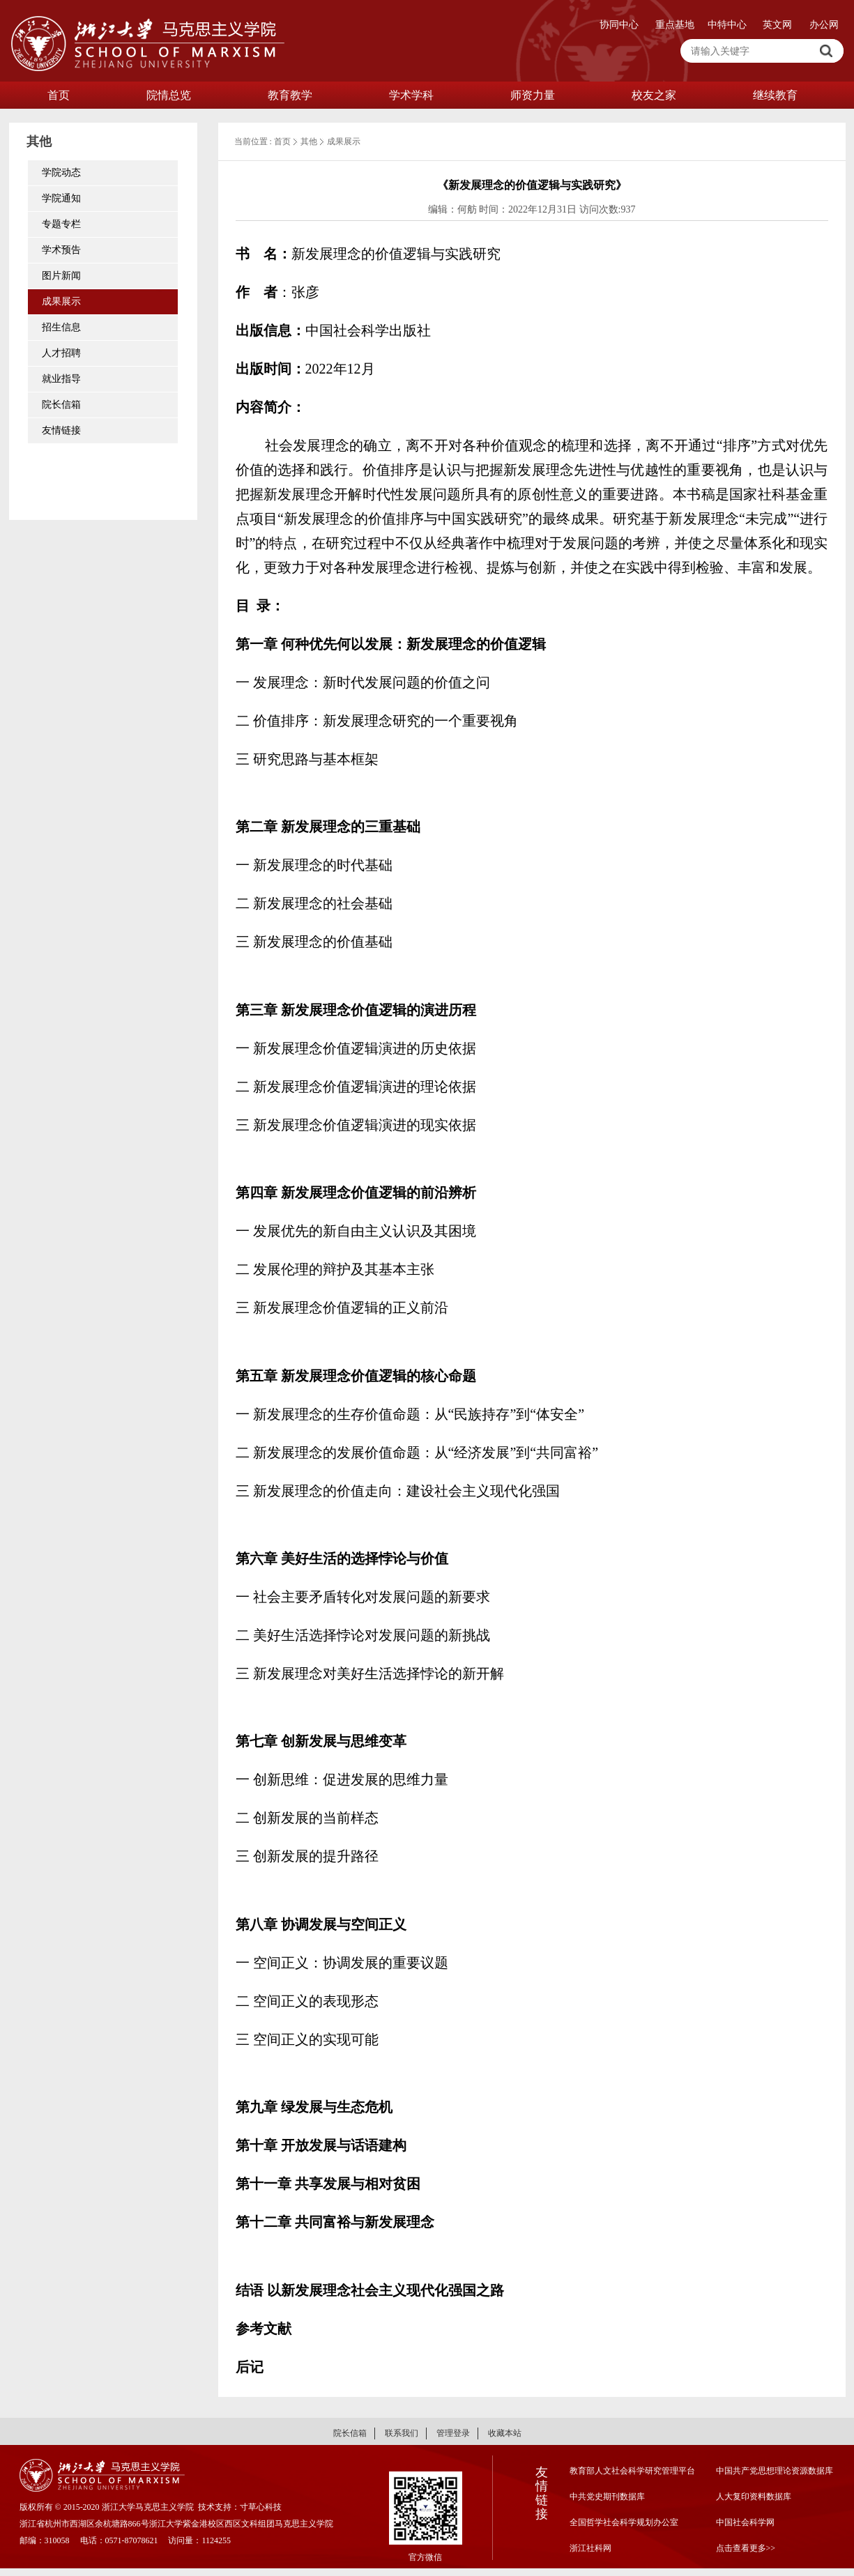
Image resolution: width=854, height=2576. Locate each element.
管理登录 (453, 2433)
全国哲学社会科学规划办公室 (624, 2522)
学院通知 (61, 198)
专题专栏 (61, 224)
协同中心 (619, 25)
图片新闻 (61, 275)
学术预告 (61, 250)
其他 (308, 141)
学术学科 (411, 95)
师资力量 (532, 95)
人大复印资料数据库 (753, 2496)
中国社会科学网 (745, 2522)
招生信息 (61, 327)
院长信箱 (61, 404)
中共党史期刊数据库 (607, 2496)
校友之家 (654, 95)
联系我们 (401, 2433)
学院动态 (61, 172)
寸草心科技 (261, 2507)
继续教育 (775, 95)
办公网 (824, 25)
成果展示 (61, 301)
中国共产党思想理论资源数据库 (774, 2471)
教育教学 (290, 95)
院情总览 (168, 95)
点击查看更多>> (746, 2548)
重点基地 (674, 25)
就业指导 (61, 379)
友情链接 (61, 430)
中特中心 (727, 25)
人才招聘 (61, 353)
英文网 (777, 25)
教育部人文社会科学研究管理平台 (632, 2471)
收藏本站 (504, 2433)
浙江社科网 (590, 2548)
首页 (58, 95)
